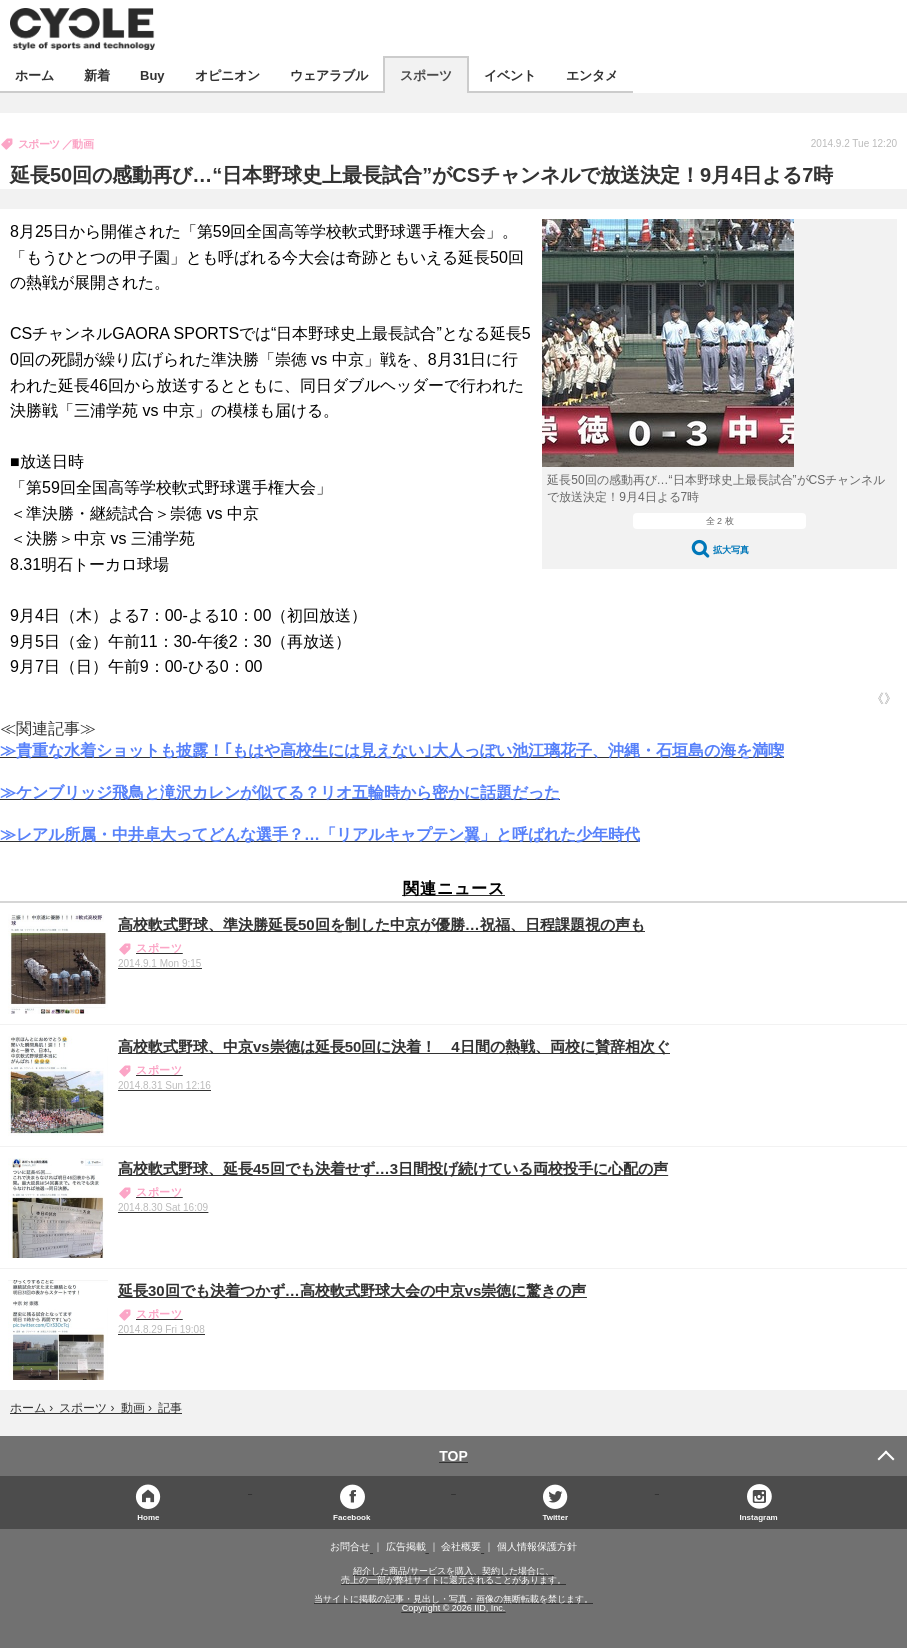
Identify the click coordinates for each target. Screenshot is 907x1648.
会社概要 (461, 1547)
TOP (453, 1456)
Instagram (759, 1516)
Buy (152, 74)
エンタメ (592, 74)
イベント (510, 74)
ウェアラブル (329, 74)
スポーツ (426, 74)
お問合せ (350, 1547)
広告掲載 (406, 1547)
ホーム (34, 74)
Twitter (555, 1516)
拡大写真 (731, 549)
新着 (97, 74)
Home (148, 1516)
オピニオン (227, 74)
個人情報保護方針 (537, 1547)
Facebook (351, 1516)
